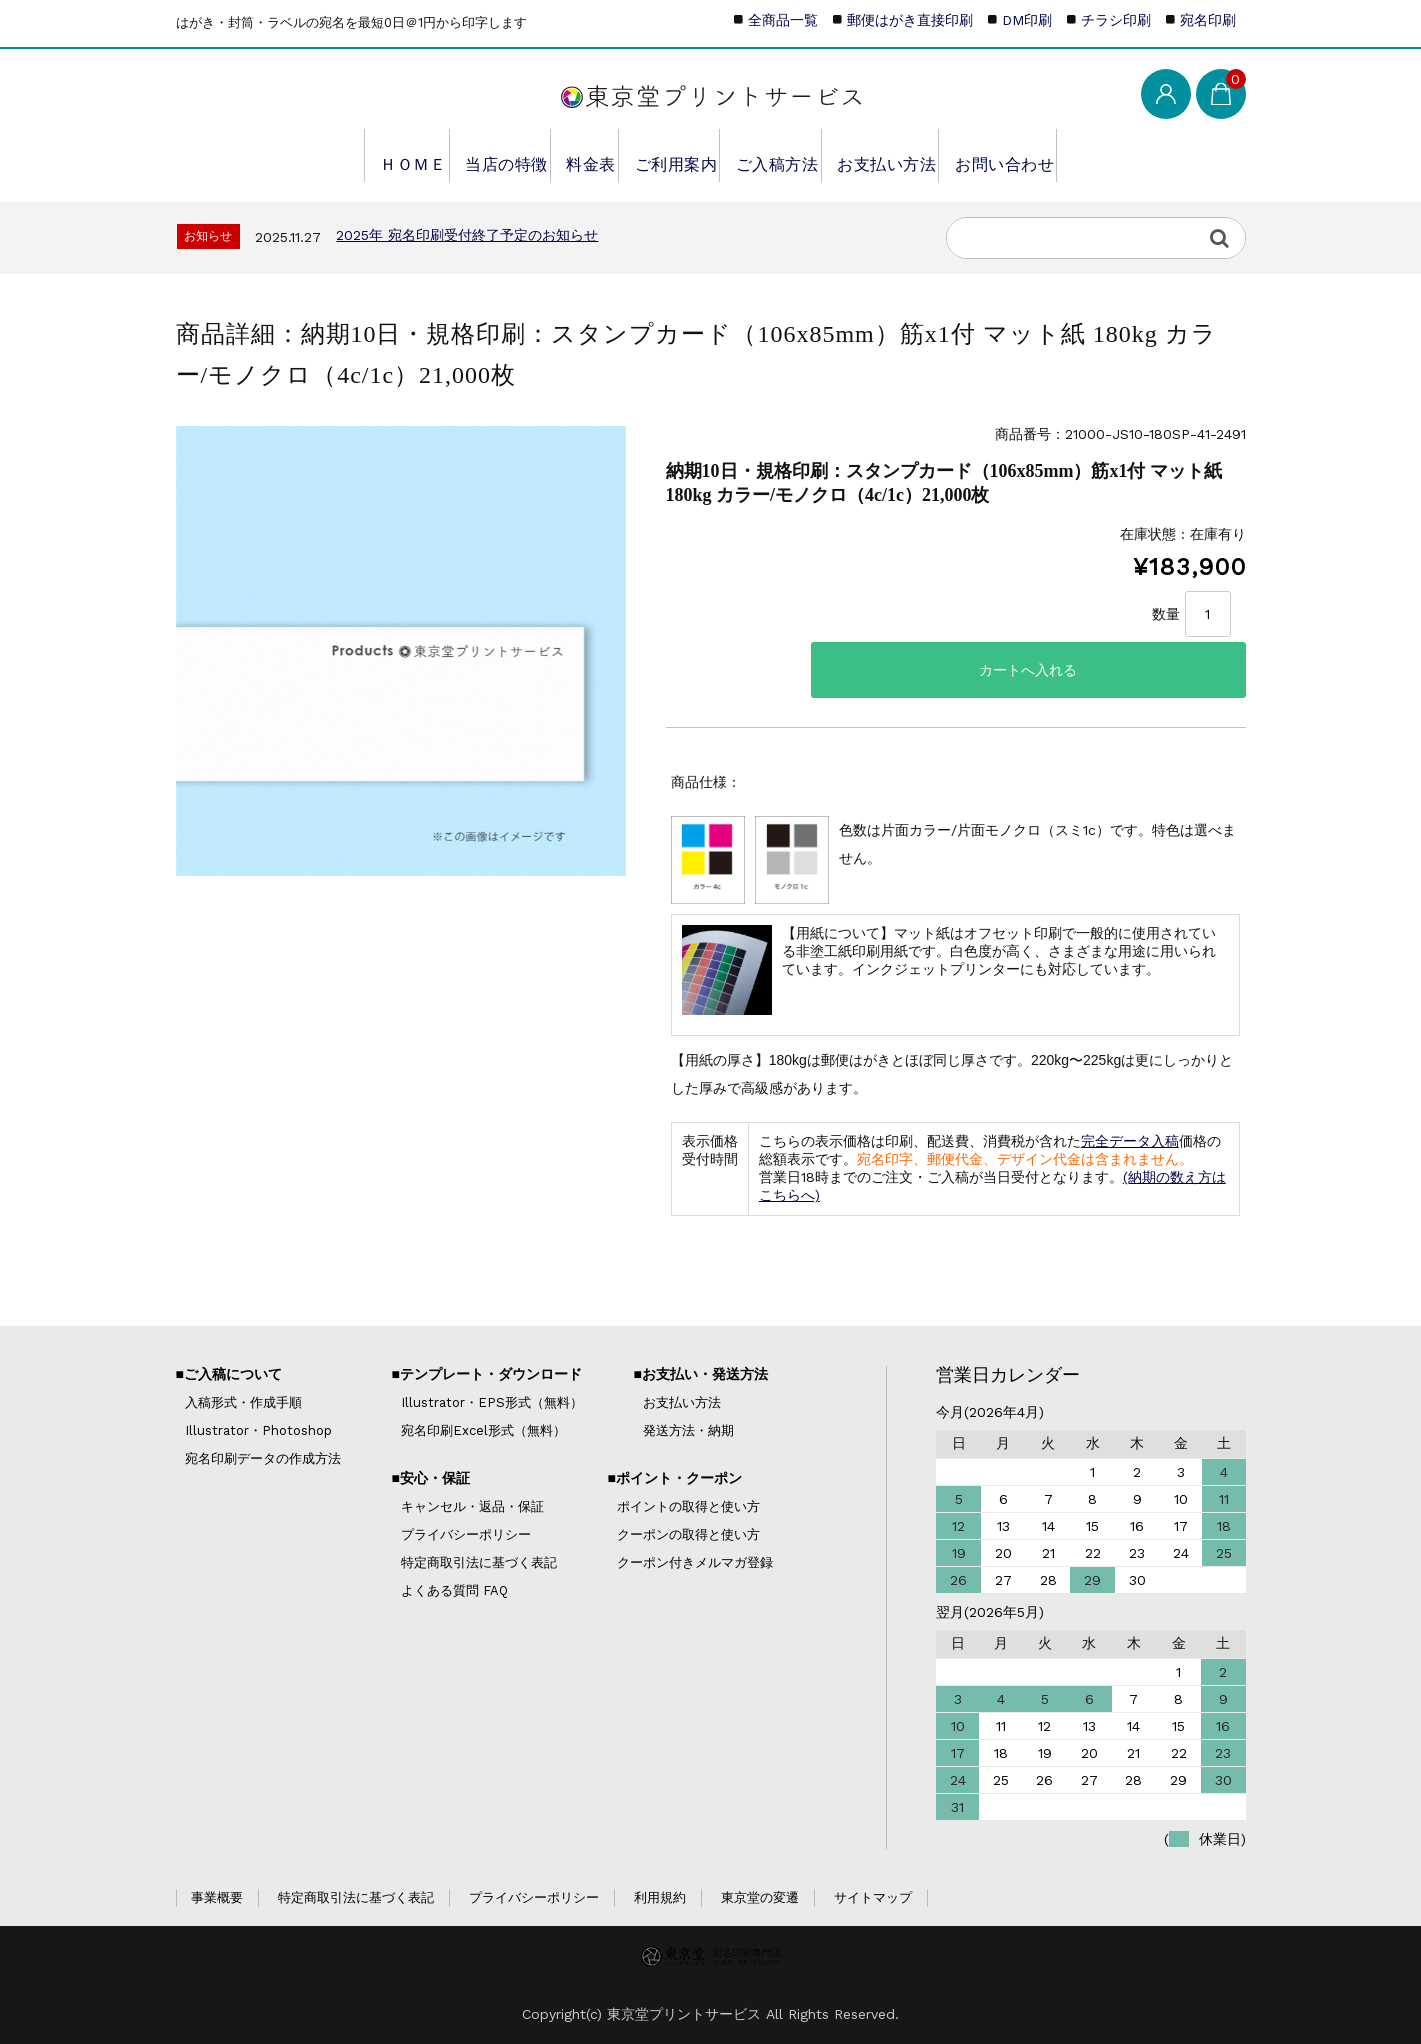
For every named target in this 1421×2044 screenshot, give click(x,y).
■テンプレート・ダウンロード (486, 1374)
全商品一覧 (783, 20)
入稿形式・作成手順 (243, 1402)
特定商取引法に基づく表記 (479, 1562)
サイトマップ (873, 1897)
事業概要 (217, 1897)
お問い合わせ (1021, 155)
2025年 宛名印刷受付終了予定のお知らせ (467, 235)
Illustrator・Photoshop (258, 1430)
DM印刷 (1027, 20)
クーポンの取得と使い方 (688, 1534)
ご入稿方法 (783, 155)
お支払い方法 (898, 155)
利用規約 (660, 1897)
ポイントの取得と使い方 (688, 1506)
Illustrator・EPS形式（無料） (492, 1402)
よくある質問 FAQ (454, 1590)
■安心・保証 (430, 1478)
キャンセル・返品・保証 (472, 1506)
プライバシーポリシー (466, 1534)
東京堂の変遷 (760, 1897)
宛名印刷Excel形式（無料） (483, 1430)
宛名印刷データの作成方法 (263, 1458)
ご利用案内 (674, 155)
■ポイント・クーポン (674, 1478)
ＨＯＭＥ (385, 155)
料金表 (581, 155)
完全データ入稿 (1130, 1141)
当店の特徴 (486, 155)
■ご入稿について (229, 1374)
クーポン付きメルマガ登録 (695, 1562)
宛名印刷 (1208, 20)
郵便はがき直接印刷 (910, 20)
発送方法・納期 (688, 1430)
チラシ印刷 (1116, 20)
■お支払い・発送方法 (700, 1374)
